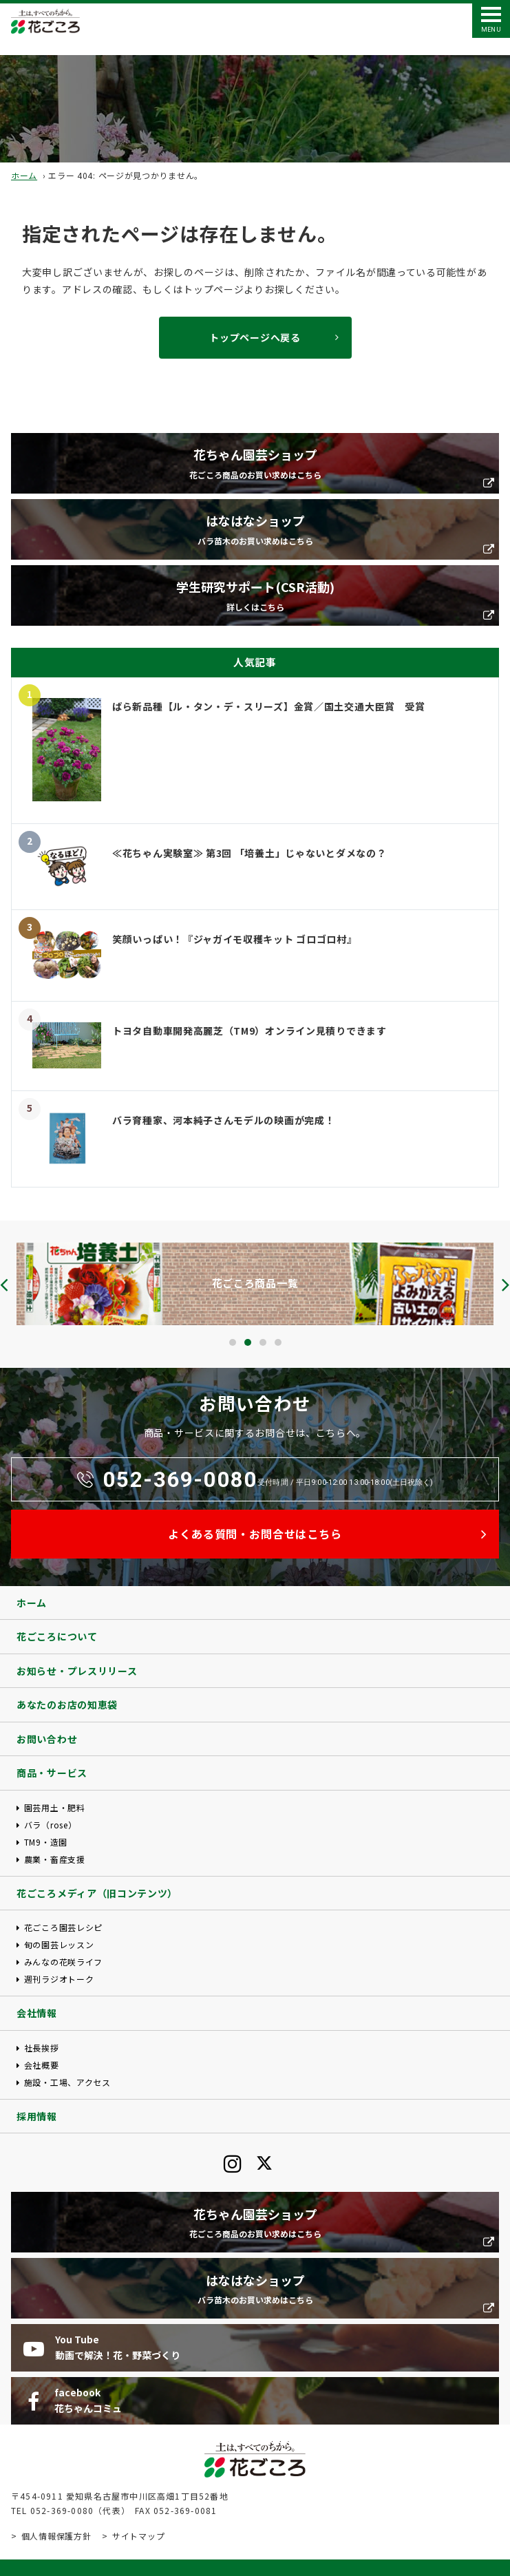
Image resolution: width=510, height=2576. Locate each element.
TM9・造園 (45, 1842)
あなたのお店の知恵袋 (67, 1704)
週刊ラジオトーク (59, 1979)
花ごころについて (57, 1636)
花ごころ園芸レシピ (63, 1927)
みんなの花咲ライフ (63, 1961)
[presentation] (4, 1285)
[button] (232, 1342)
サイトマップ (138, 2536)
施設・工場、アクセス (67, 2082)
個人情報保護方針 (56, 2536)
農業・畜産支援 (54, 1859)
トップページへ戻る (254, 337)
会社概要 (41, 2065)
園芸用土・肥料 (54, 1807)
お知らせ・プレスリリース (77, 1671)
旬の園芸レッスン (59, 1944)
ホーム (24, 175)
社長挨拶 (41, 2048)
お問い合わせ (47, 1739)
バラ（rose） (50, 1824)
